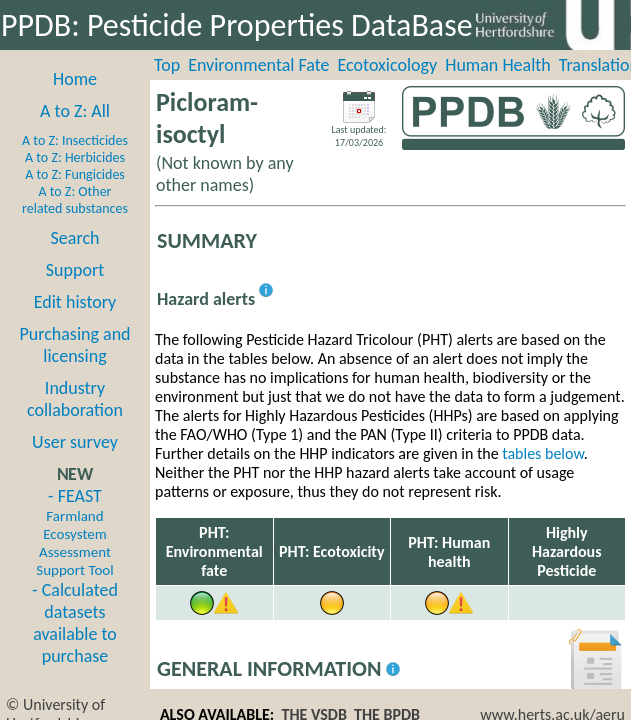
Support (75, 270)
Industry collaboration (75, 399)
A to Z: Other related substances (75, 200)
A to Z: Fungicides (75, 174)
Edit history (75, 302)
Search (75, 238)
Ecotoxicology (388, 65)
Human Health (498, 65)
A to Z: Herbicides (75, 157)
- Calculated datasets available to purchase (75, 623)
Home (75, 79)
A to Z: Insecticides (75, 140)
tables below (543, 453)
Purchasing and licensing (74, 345)
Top (167, 65)
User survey (75, 442)
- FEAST (74, 532)
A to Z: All (75, 111)
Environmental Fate (258, 65)
